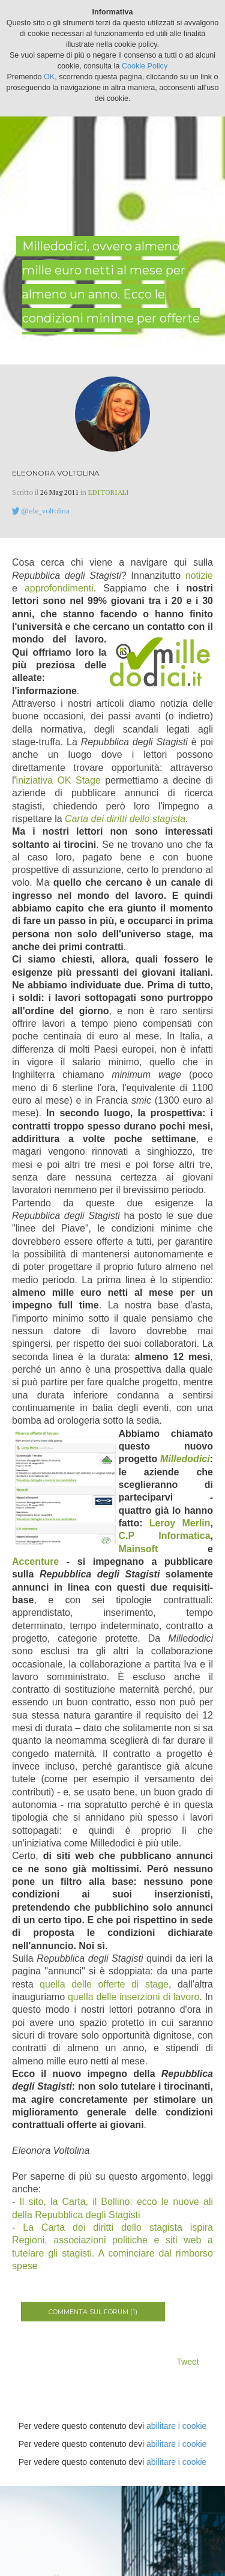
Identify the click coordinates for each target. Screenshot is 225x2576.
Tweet (187, 2361)
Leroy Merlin (180, 1523)
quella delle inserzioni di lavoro (133, 1997)
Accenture (35, 1561)
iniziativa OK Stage (58, 780)
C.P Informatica (165, 1536)
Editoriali (108, 492)
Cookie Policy (144, 66)
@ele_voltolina (45, 510)
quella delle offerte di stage (104, 1984)
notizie (199, 575)
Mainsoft (138, 1549)
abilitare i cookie (176, 2426)
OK (49, 77)
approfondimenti (59, 588)
